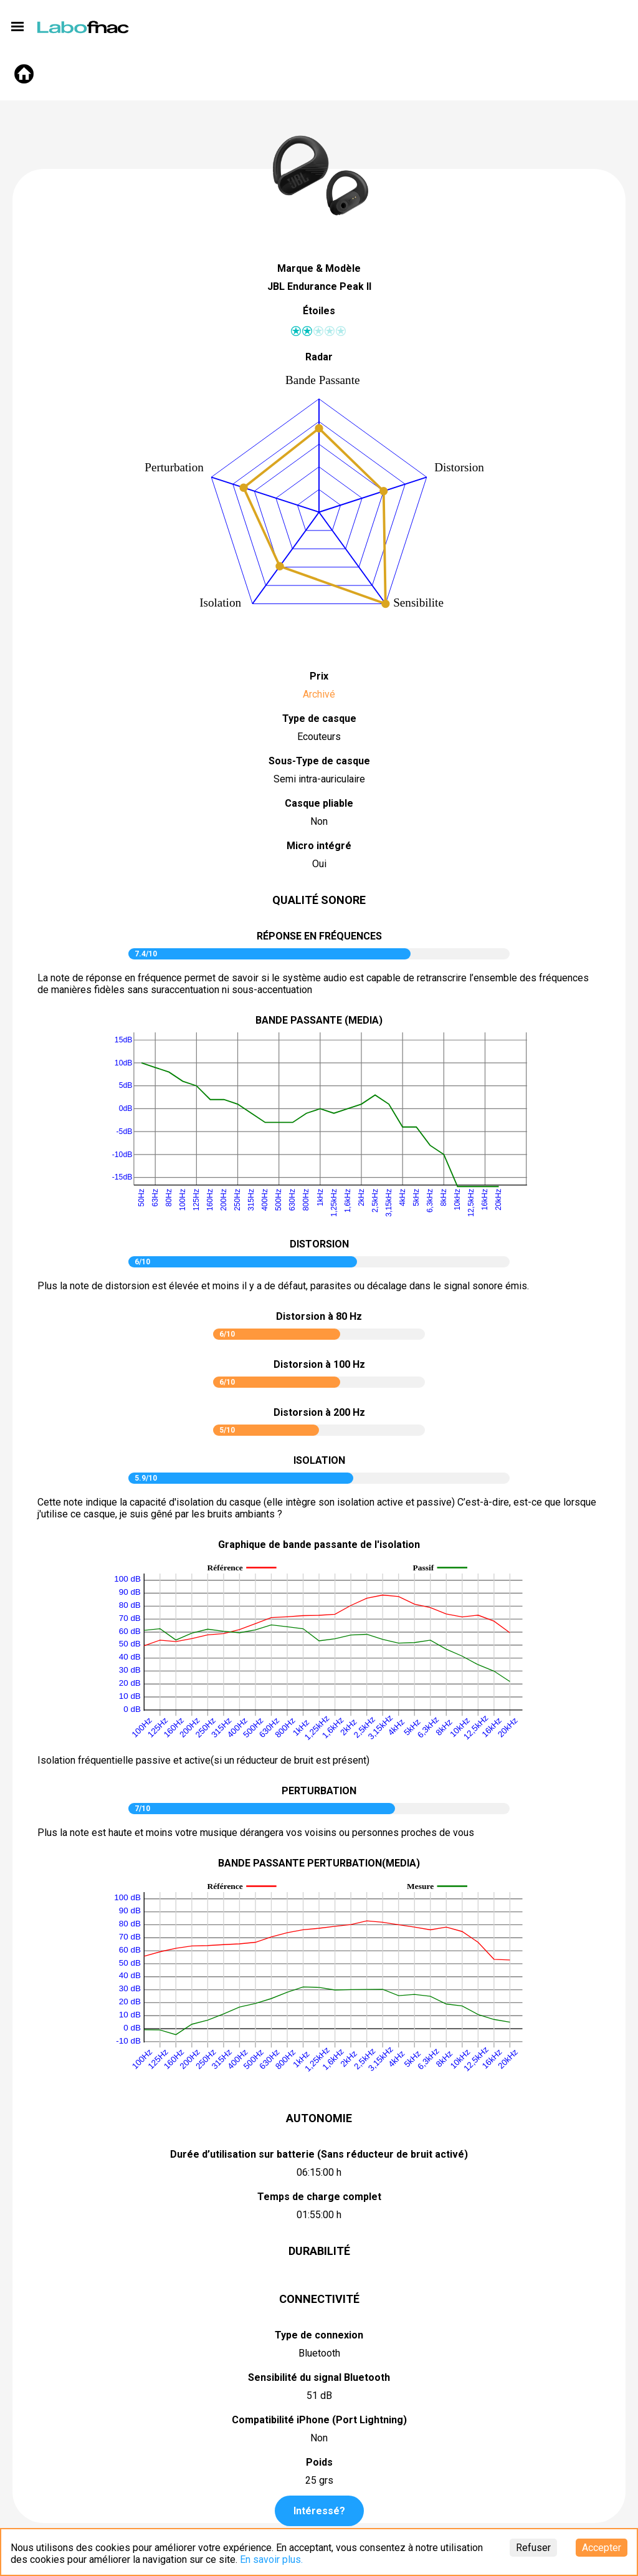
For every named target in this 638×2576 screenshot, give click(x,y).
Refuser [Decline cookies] (533, 2548)
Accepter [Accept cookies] (601, 2548)
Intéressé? (319, 2511)
